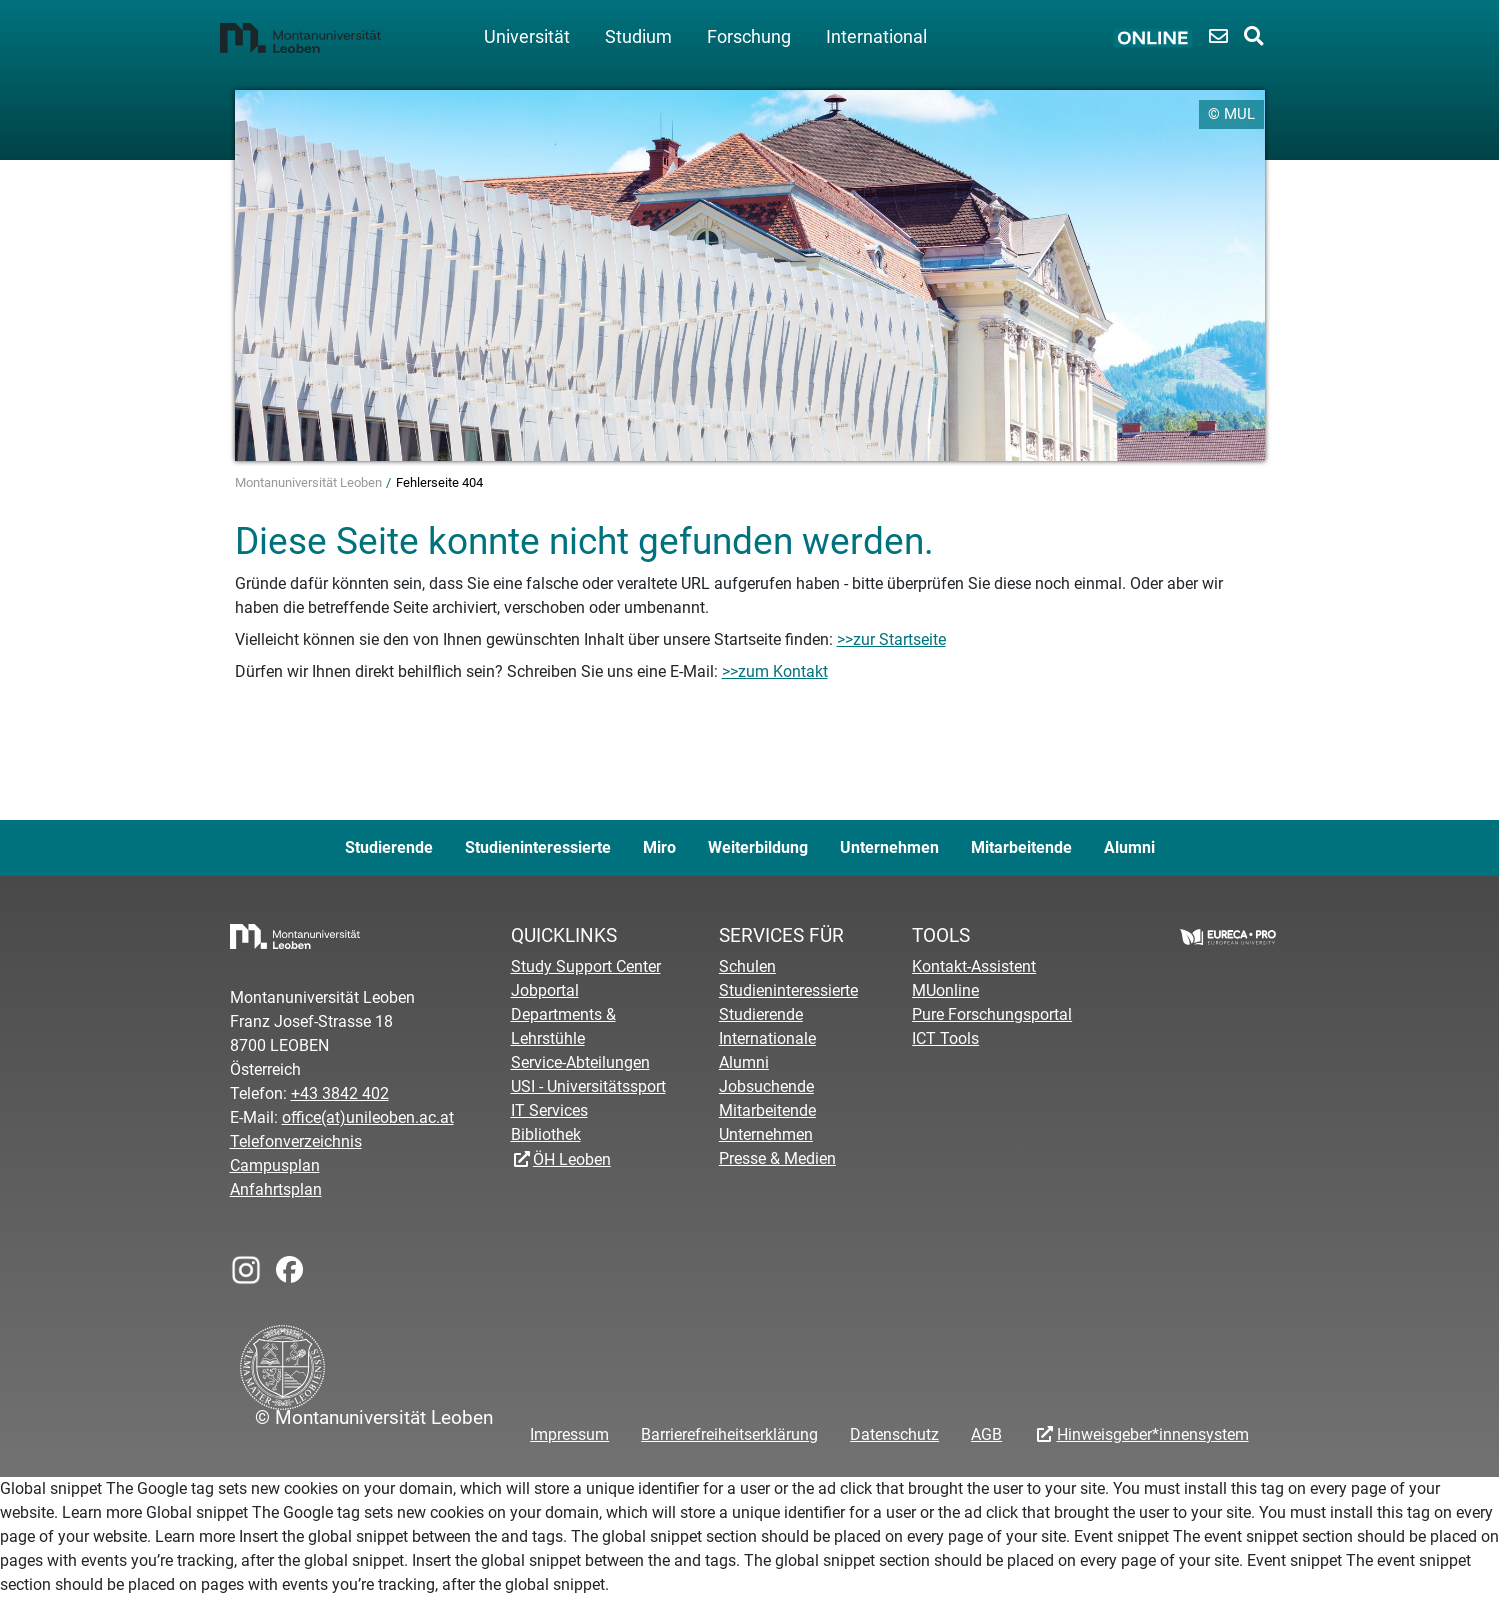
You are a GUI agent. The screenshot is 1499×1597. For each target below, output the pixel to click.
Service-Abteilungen (580, 1062)
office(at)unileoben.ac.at (368, 1117)
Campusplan (275, 1165)
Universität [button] (527, 37)
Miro (659, 847)
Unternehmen (889, 847)
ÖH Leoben (572, 1159)
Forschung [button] (749, 37)
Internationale (767, 1038)
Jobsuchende (766, 1086)
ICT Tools (945, 1038)
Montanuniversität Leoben (310, 482)
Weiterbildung (758, 847)
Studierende (389, 847)
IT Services (549, 1110)
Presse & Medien (777, 1158)
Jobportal (545, 990)
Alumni (1129, 847)
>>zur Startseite (891, 639)
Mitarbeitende (1021, 847)
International (876, 37)
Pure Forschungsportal (992, 1014)
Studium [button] (638, 37)
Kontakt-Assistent (974, 966)
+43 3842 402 (340, 1093)
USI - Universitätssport (588, 1086)
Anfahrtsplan (276, 1189)
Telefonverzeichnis (296, 1141)
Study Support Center (586, 966)
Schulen (747, 966)
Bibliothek (546, 1134)
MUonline (945, 990)
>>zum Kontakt (775, 671)
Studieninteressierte (538, 847)
